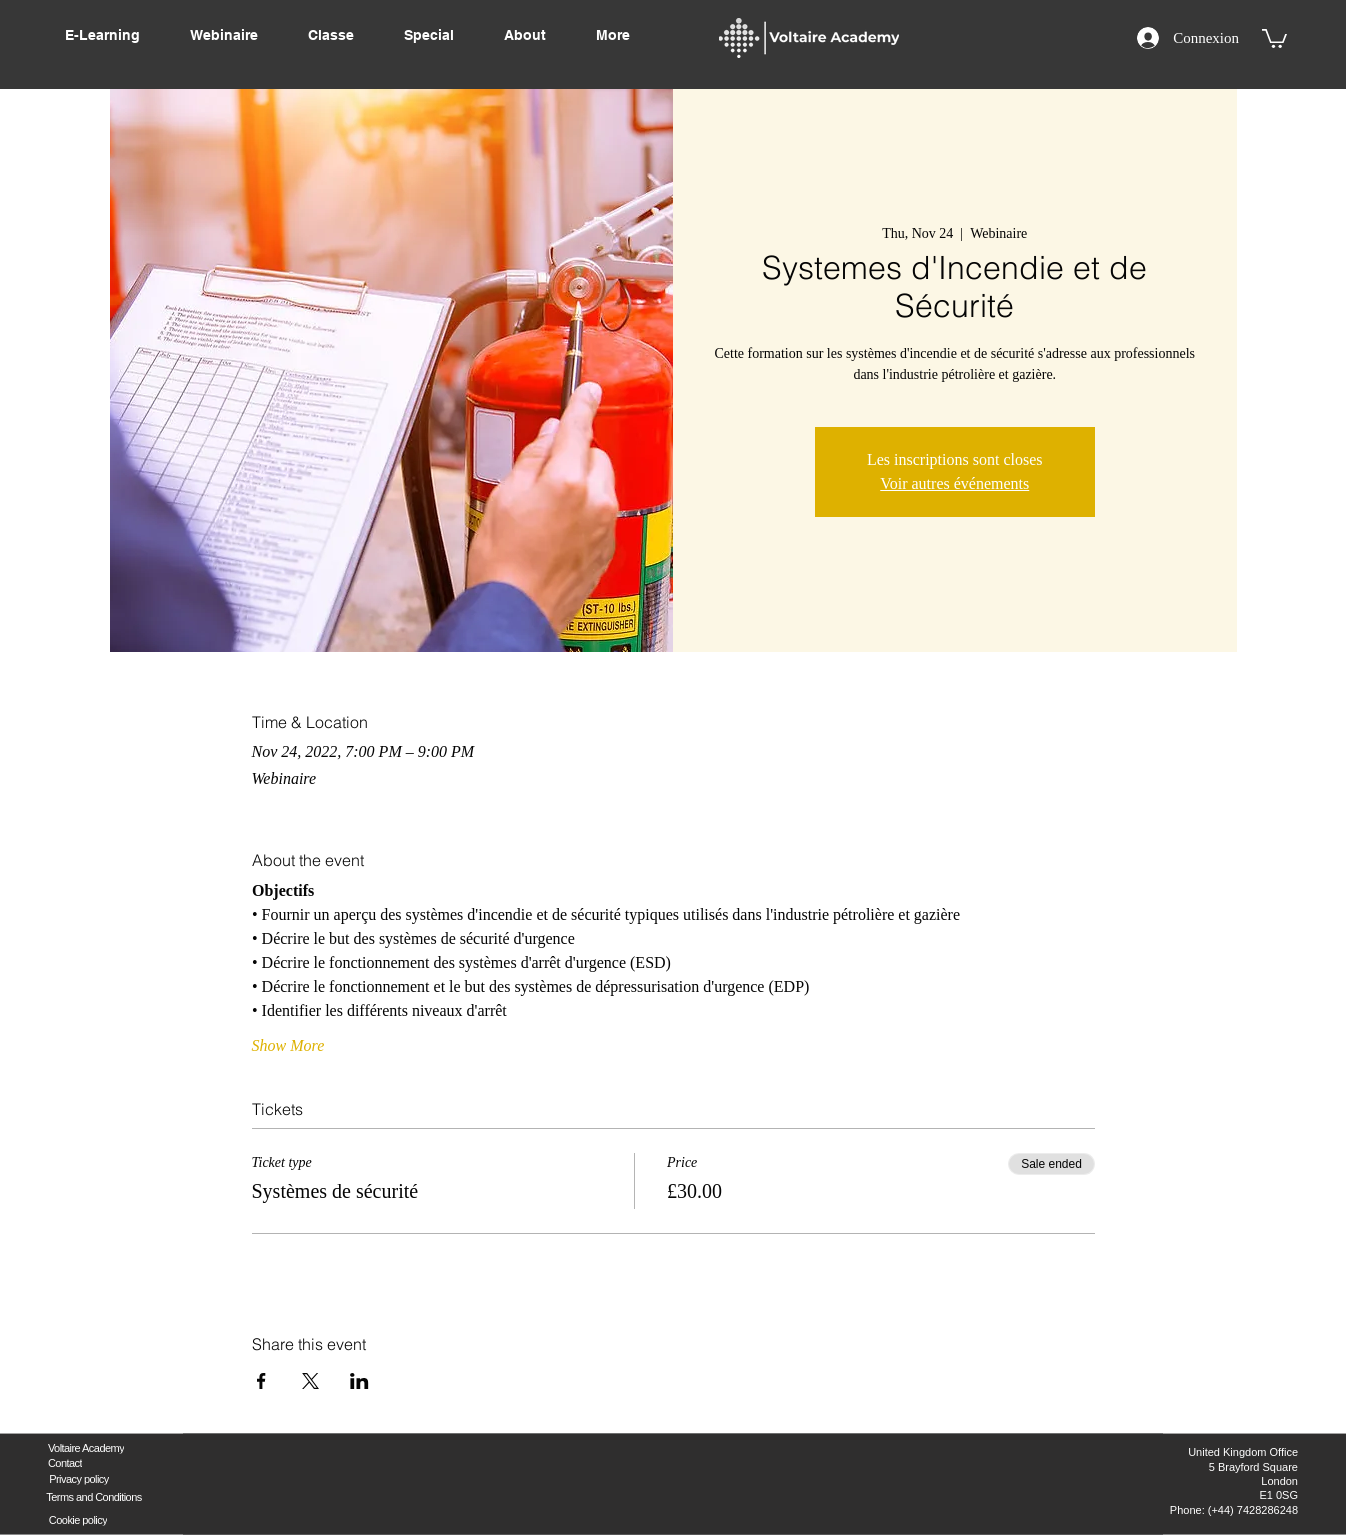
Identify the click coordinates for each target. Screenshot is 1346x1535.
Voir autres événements (954, 483)
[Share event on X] (310, 1381)
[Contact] (65, 1462)
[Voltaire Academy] (86, 1447)
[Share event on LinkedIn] (359, 1381)
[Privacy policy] (79, 1479)
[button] (1274, 37)
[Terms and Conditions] (94, 1497)
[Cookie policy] (78, 1519)
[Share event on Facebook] (261, 1381)
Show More (288, 1045)
